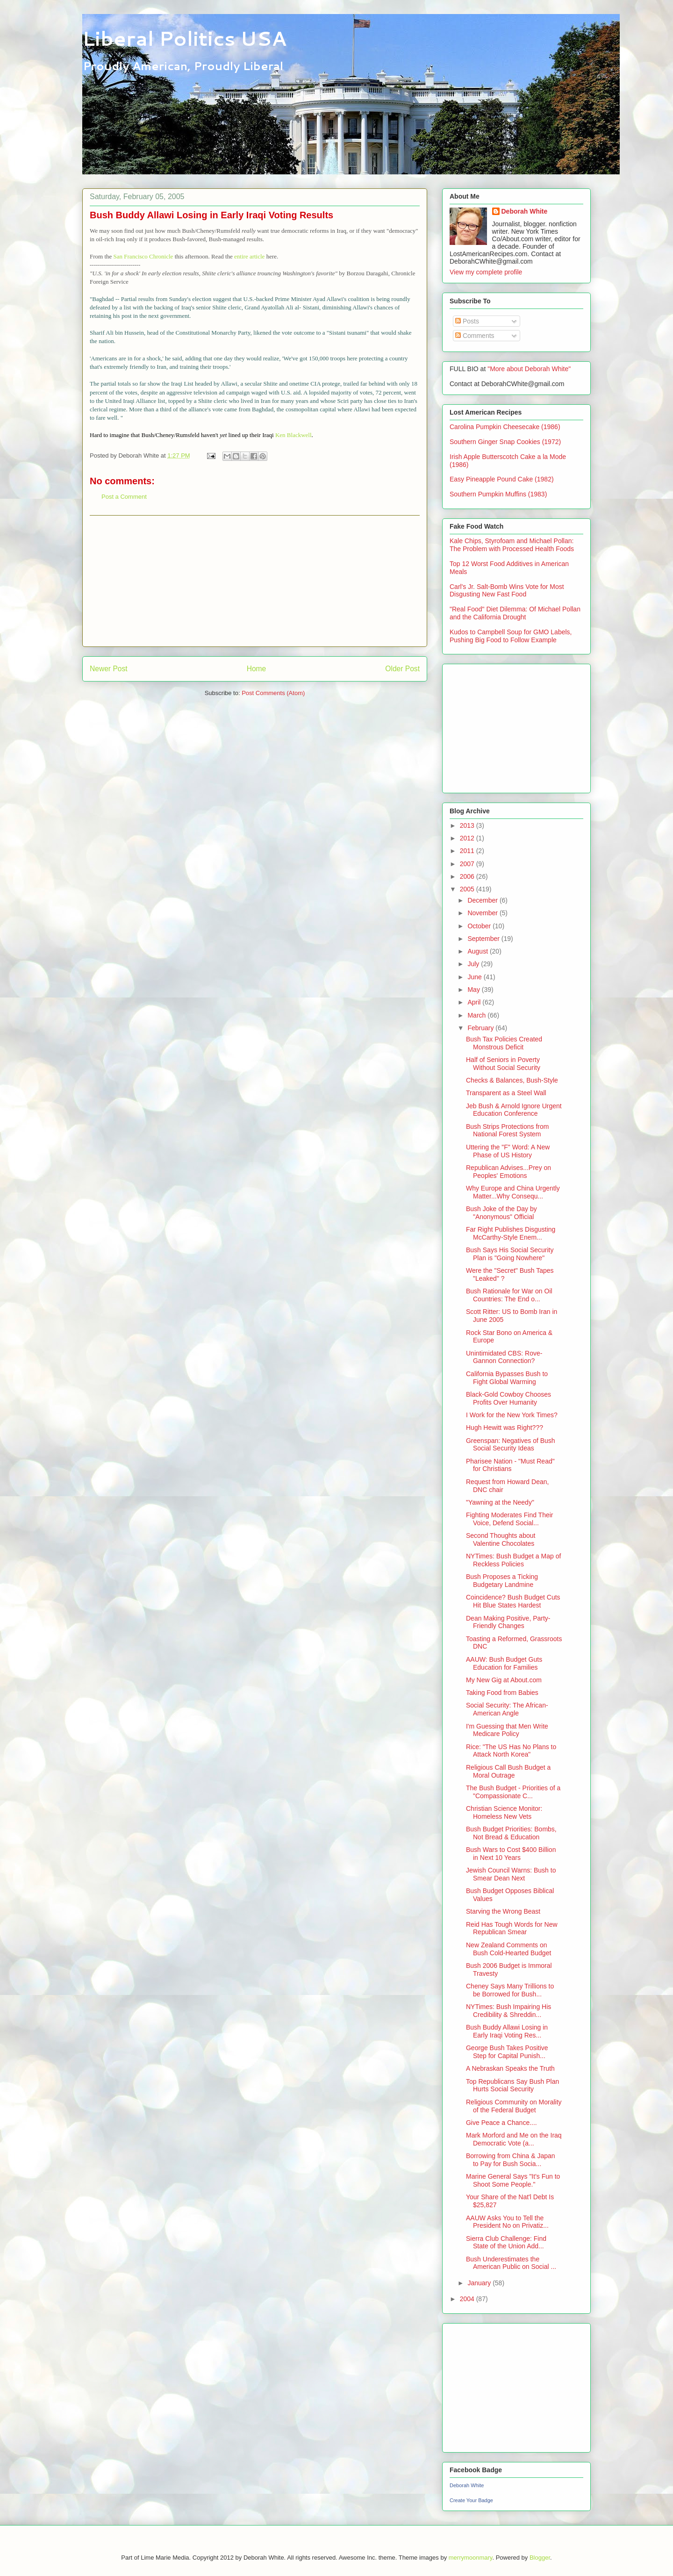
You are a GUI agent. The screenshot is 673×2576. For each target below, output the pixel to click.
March (477, 1015)
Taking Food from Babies (502, 1692)
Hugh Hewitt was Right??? (504, 1427)
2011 (468, 850)
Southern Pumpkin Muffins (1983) (498, 494)
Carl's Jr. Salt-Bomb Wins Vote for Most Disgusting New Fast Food (507, 590)
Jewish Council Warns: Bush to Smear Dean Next (511, 1874)
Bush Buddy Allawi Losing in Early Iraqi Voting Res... (507, 2031)
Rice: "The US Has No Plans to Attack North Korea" (511, 1750)
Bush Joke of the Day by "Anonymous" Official (501, 1212)
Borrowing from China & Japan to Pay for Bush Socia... (510, 2159)
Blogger (540, 2557)
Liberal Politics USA (184, 38)
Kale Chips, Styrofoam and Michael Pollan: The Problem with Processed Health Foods (512, 545)
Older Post (402, 669)
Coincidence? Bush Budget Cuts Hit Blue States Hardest (513, 1601)
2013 (468, 825)
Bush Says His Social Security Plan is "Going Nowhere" (510, 1254)
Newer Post (109, 669)
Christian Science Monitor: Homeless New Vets (504, 1812)
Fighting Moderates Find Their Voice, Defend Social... (509, 1519)
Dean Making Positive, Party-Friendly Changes (508, 1622)
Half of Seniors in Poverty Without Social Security (503, 1063)
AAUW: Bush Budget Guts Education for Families (504, 1663)
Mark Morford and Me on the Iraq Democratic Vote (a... (514, 2139)
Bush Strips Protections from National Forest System (507, 1130)
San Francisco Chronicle (144, 256)
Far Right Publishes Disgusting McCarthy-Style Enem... (510, 1233)
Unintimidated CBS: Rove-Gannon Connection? (504, 1357)
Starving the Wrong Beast (503, 1911)
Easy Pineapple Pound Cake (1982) (502, 479)
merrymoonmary (471, 2557)
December (483, 900)
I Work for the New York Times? (512, 1415)
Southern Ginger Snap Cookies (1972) (505, 441)
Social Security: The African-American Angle (507, 1709)
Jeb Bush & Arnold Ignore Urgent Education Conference (514, 1110)
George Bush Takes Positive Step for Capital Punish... (507, 2051)
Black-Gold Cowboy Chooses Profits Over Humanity (508, 1398)
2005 (468, 889)
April (474, 1002)
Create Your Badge (471, 2500)
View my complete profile (486, 272)
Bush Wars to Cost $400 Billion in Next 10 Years (511, 1853)
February (481, 1028)
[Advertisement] (255, 581)
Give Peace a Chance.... (501, 2122)
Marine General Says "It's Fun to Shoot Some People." (513, 2180)
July (474, 964)
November (483, 913)
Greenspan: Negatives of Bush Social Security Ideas (510, 1444)
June (475, 977)
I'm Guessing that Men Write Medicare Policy (507, 1730)
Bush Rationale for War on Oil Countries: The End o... (509, 1295)
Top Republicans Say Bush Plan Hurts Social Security (512, 2085)
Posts (467, 321)
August (478, 951)
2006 (468, 876)
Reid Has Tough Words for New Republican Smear (512, 1928)
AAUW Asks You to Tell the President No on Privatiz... (507, 2222)
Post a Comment (124, 496)
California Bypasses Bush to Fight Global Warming (507, 1377)
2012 (468, 838)
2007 (468, 864)
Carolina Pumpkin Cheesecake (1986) (505, 427)
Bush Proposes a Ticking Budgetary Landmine (502, 1580)
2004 (468, 2299)
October (480, 926)
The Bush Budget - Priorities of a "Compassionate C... (513, 1792)
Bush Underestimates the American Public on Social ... (511, 2263)
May (474, 989)
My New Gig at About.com (504, 1680)
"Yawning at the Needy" (500, 1502)
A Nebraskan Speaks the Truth (510, 2068)
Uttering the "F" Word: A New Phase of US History (508, 1151)
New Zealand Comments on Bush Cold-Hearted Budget (508, 1949)
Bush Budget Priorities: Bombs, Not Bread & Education (511, 1833)
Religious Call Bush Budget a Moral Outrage (508, 1771)
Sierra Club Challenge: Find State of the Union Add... (506, 2242)
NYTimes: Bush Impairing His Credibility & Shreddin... (508, 2010)
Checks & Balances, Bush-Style (512, 1080)
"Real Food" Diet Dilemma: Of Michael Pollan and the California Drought (515, 613)
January (480, 2283)
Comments (474, 335)
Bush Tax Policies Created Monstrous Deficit (504, 1043)
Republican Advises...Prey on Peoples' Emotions (508, 1171)
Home (256, 669)
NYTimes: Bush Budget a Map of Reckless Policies (513, 1560)
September (484, 938)
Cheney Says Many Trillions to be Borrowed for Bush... (510, 1990)
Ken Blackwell (293, 434)
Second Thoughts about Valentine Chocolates (500, 1539)
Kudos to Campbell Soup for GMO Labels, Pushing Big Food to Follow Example (511, 636)
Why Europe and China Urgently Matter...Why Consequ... (513, 1192)
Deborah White (524, 211)
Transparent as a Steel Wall (506, 1093)
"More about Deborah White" (529, 369)
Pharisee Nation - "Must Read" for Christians (510, 1465)
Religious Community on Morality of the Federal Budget (514, 2106)
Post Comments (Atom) (273, 692)
